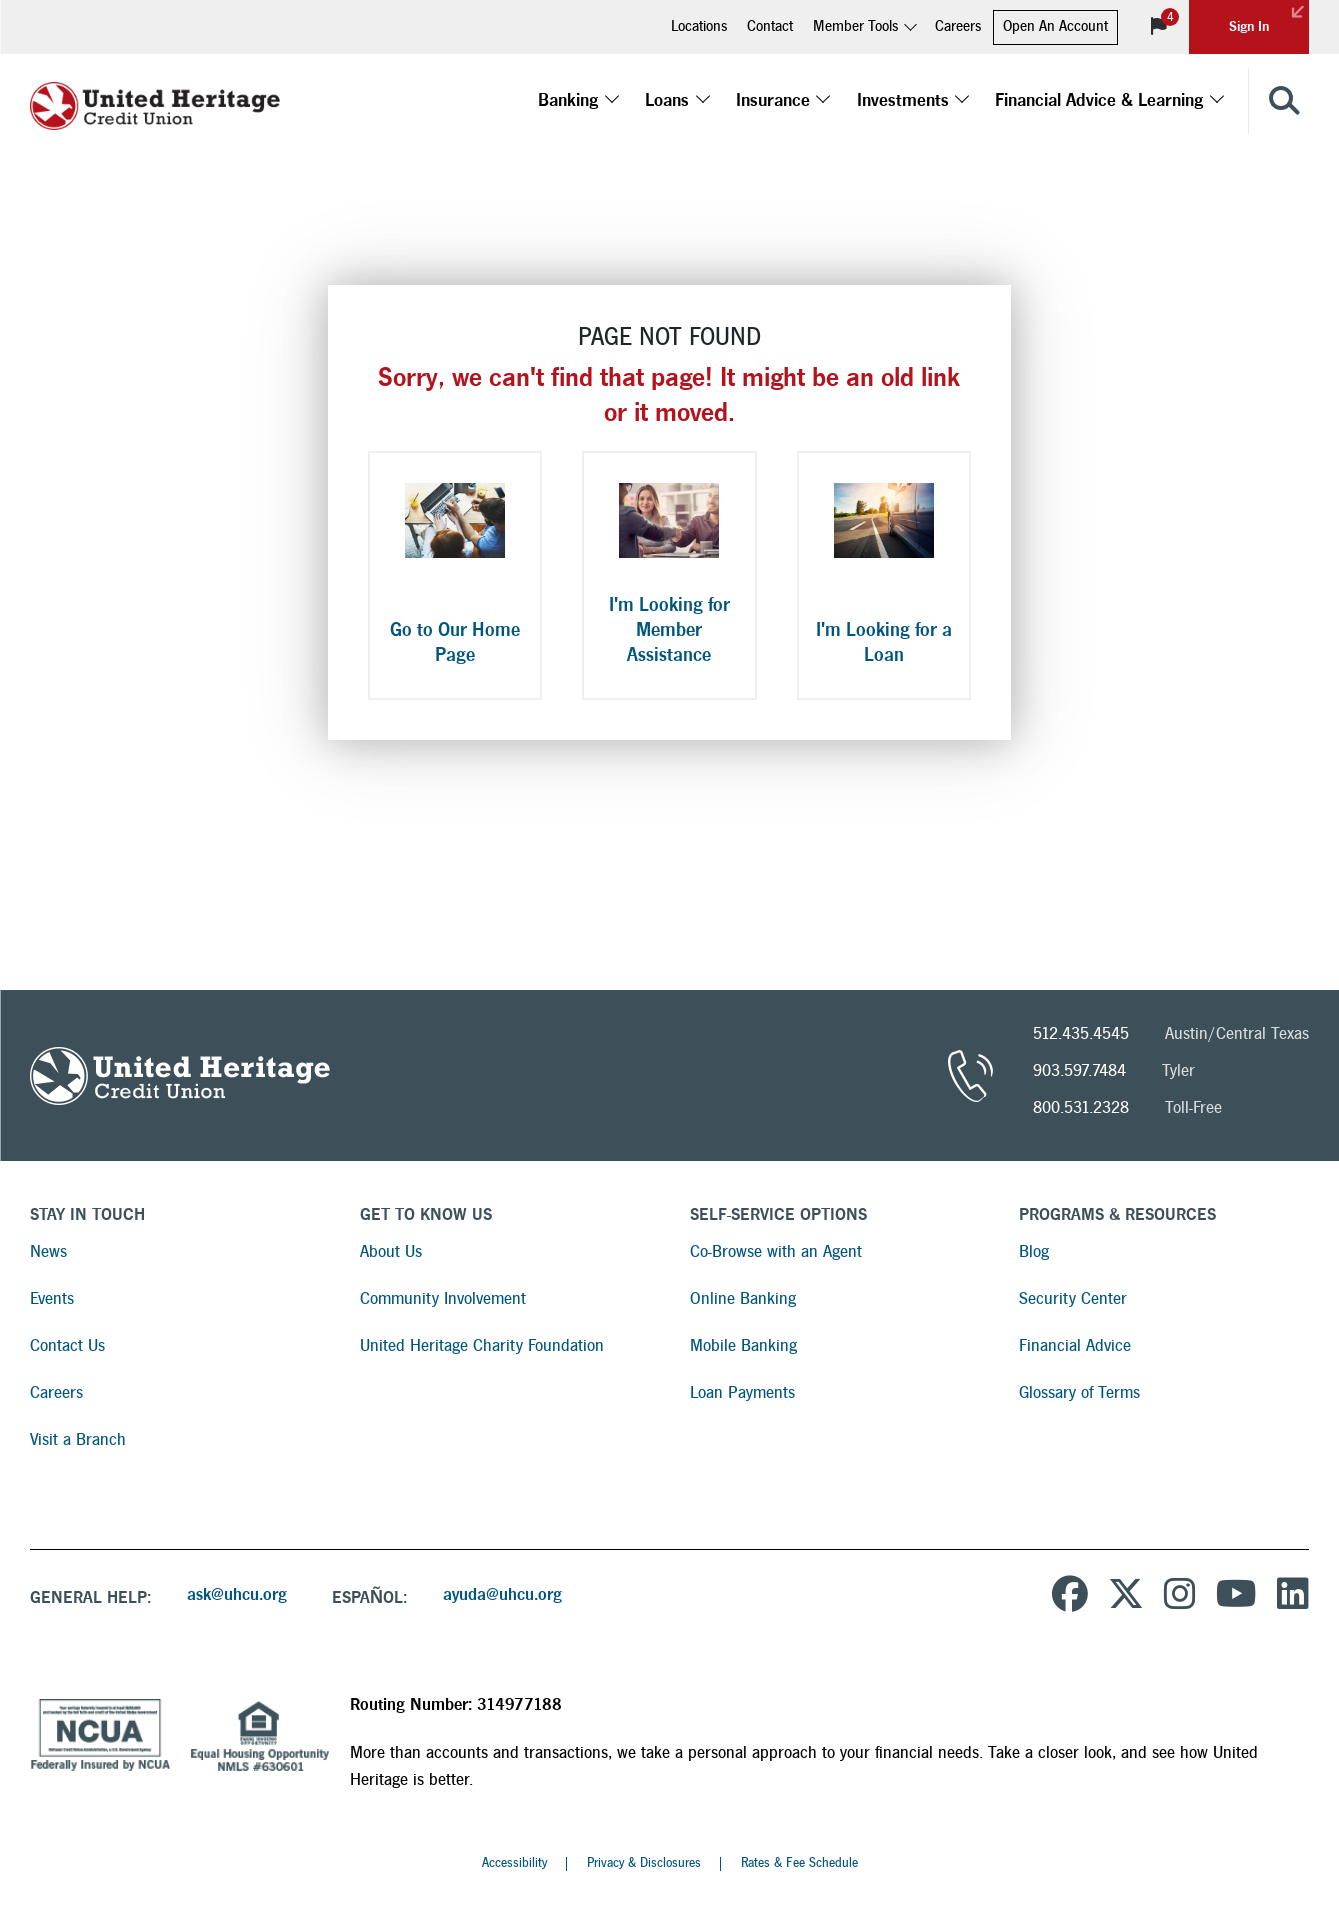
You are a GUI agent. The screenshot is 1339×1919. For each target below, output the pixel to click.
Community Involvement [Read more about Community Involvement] (443, 1298)
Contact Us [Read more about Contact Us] (67, 1345)
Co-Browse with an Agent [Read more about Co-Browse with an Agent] (776, 1251)
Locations (699, 26)
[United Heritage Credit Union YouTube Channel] (1236, 1597)
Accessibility (514, 1863)
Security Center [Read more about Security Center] (1073, 1298)
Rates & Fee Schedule (799, 1863)
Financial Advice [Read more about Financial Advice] (1075, 1345)
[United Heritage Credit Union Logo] (155, 101)
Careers (958, 26)
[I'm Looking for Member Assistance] (669, 575)
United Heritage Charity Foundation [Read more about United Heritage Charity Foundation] (482, 1345)
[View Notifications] (1159, 27)
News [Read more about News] (48, 1251)
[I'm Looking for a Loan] (884, 575)
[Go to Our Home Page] (455, 575)
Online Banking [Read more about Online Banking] (743, 1298)
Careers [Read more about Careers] (56, 1392)
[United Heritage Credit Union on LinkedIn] (1293, 1597)
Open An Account (1055, 26)
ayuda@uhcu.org (502, 1594)
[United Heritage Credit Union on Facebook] (1070, 1597)
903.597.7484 (1079, 1070)
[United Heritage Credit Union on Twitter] (1126, 1597)
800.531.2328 (1081, 1107)
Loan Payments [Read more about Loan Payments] (742, 1392)
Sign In (1269, 17)
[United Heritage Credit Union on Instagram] (1180, 1597)
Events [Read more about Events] (52, 1298)
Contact (770, 26)
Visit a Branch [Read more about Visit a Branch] (78, 1439)
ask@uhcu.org (237, 1594)
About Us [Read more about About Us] (391, 1251)
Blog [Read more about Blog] (1034, 1251)
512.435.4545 (1081, 1033)
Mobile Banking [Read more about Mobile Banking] (743, 1345)
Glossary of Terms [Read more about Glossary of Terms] (1079, 1392)
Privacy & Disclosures (644, 1863)
